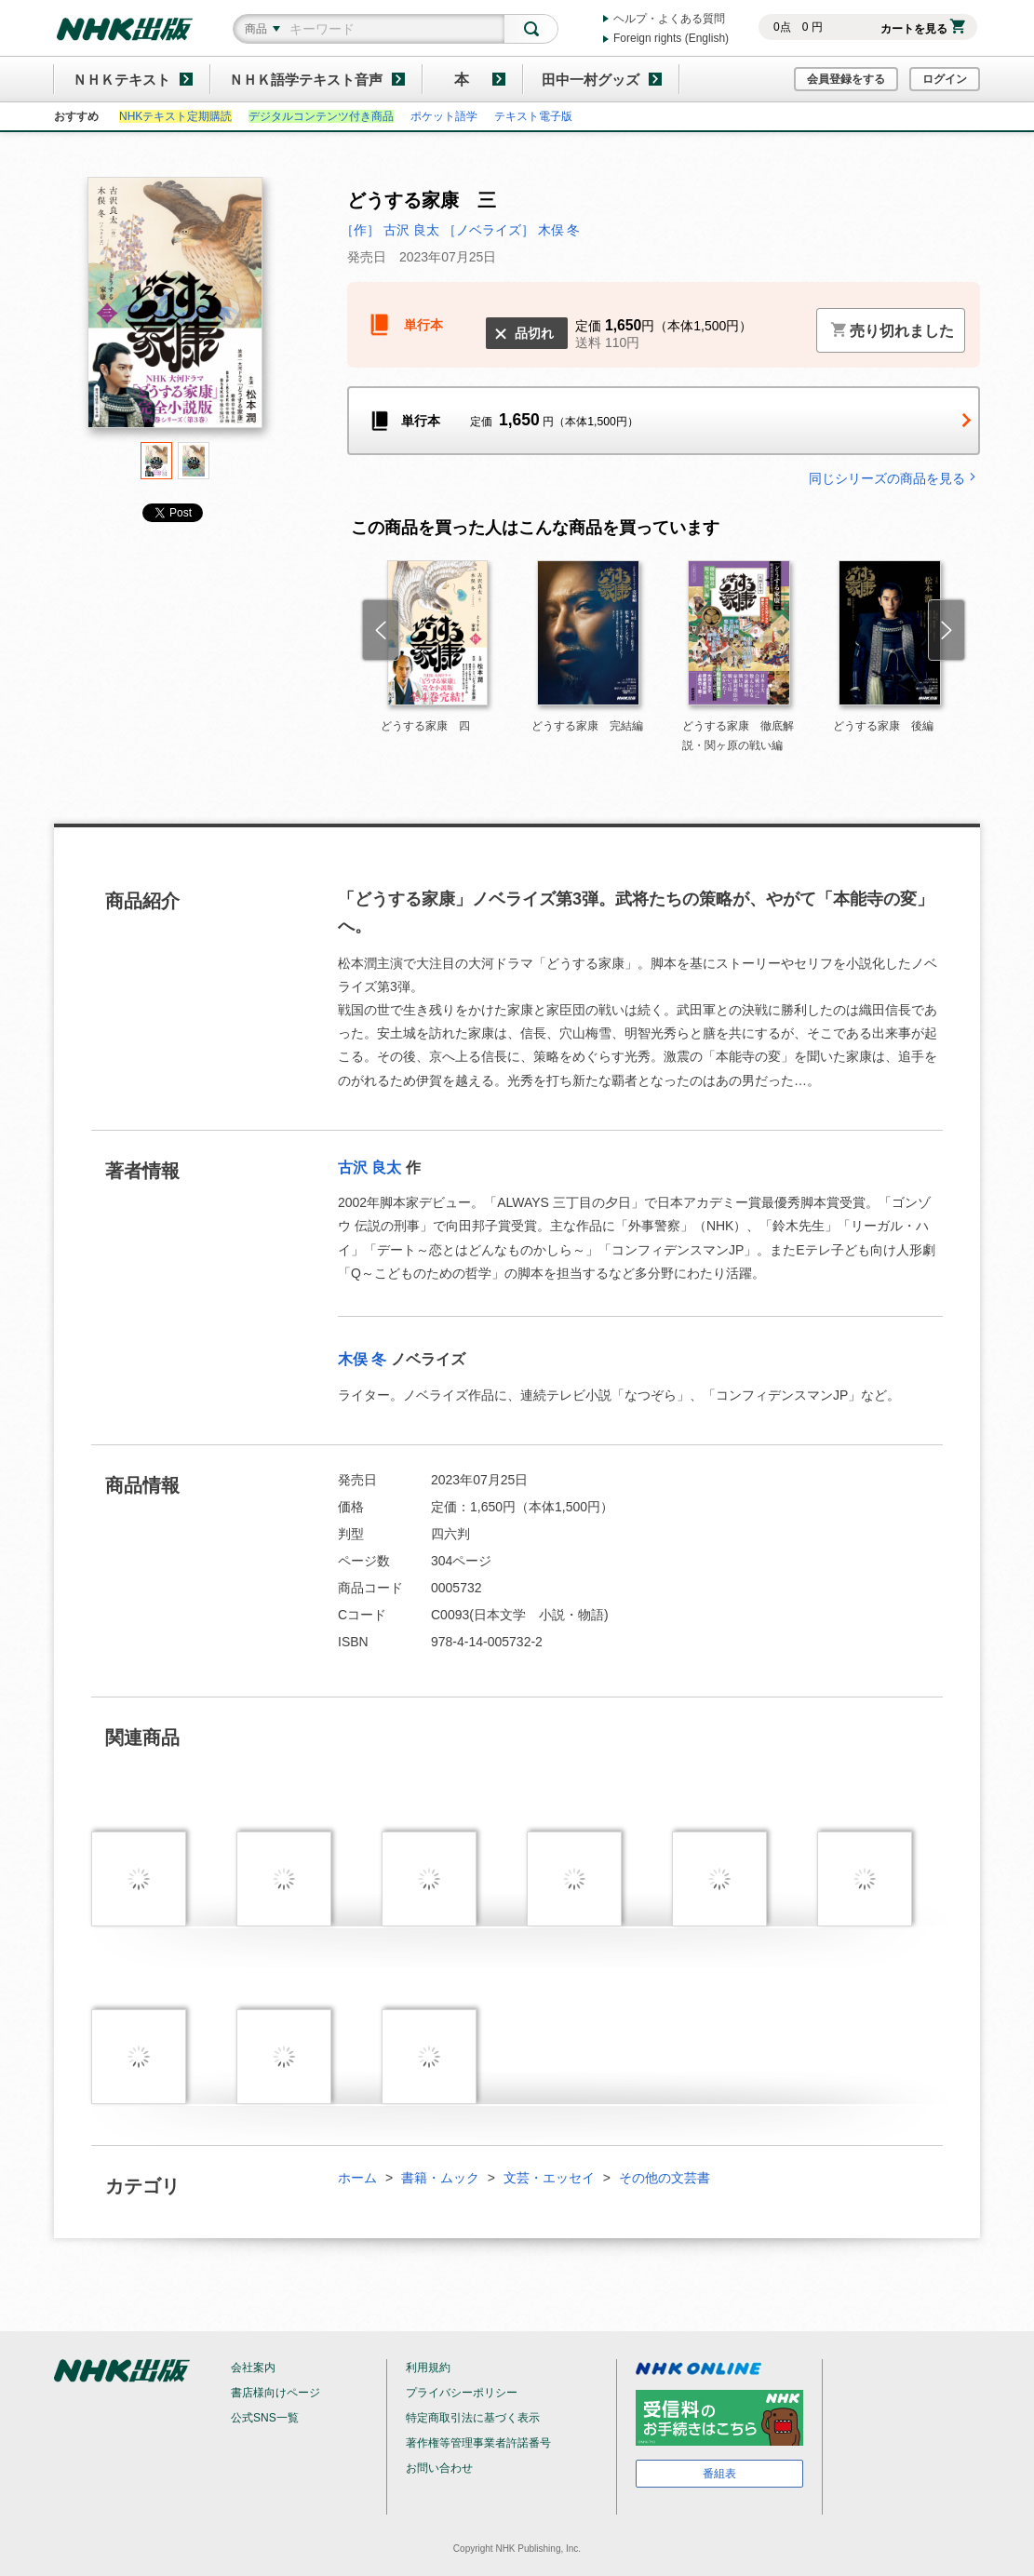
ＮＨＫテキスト (121, 79)
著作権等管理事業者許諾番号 (478, 2442)
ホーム (357, 2177)
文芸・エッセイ (549, 2177)
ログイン (944, 79)
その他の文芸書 (664, 2177)
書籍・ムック (440, 2177)
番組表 (719, 2473)
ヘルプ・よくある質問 (669, 18)
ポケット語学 (443, 116)
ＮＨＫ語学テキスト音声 (306, 79)
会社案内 (253, 2367)
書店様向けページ (275, 2392)
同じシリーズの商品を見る (894, 478)
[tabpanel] (175, 309)
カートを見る (922, 28)
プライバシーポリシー (461, 2392)
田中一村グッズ (590, 79)
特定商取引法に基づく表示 (473, 2417)
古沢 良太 (369, 1167)
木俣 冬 (362, 1359)
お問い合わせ (439, 2468)
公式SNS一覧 (265, 2417)
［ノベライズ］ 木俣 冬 (512, 229)
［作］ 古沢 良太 (390, 229)
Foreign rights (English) (671, 38)
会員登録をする (846, 79)
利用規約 (428, 2367)
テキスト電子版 (533, 116)
